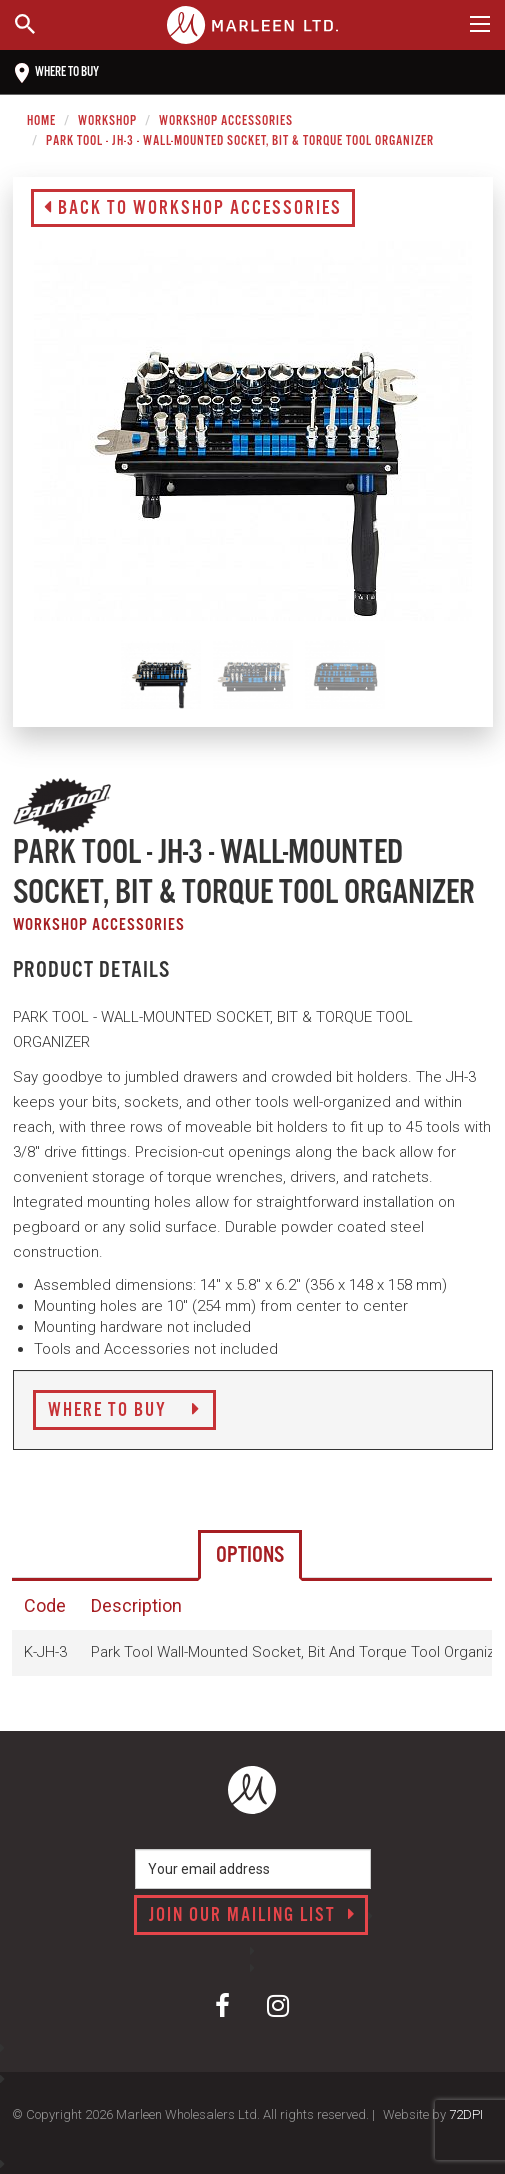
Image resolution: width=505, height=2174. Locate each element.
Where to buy (57, 73)
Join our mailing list (252, 1916)
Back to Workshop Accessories (193, 209)
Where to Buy (124, 1411)
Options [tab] (250, 1555)
